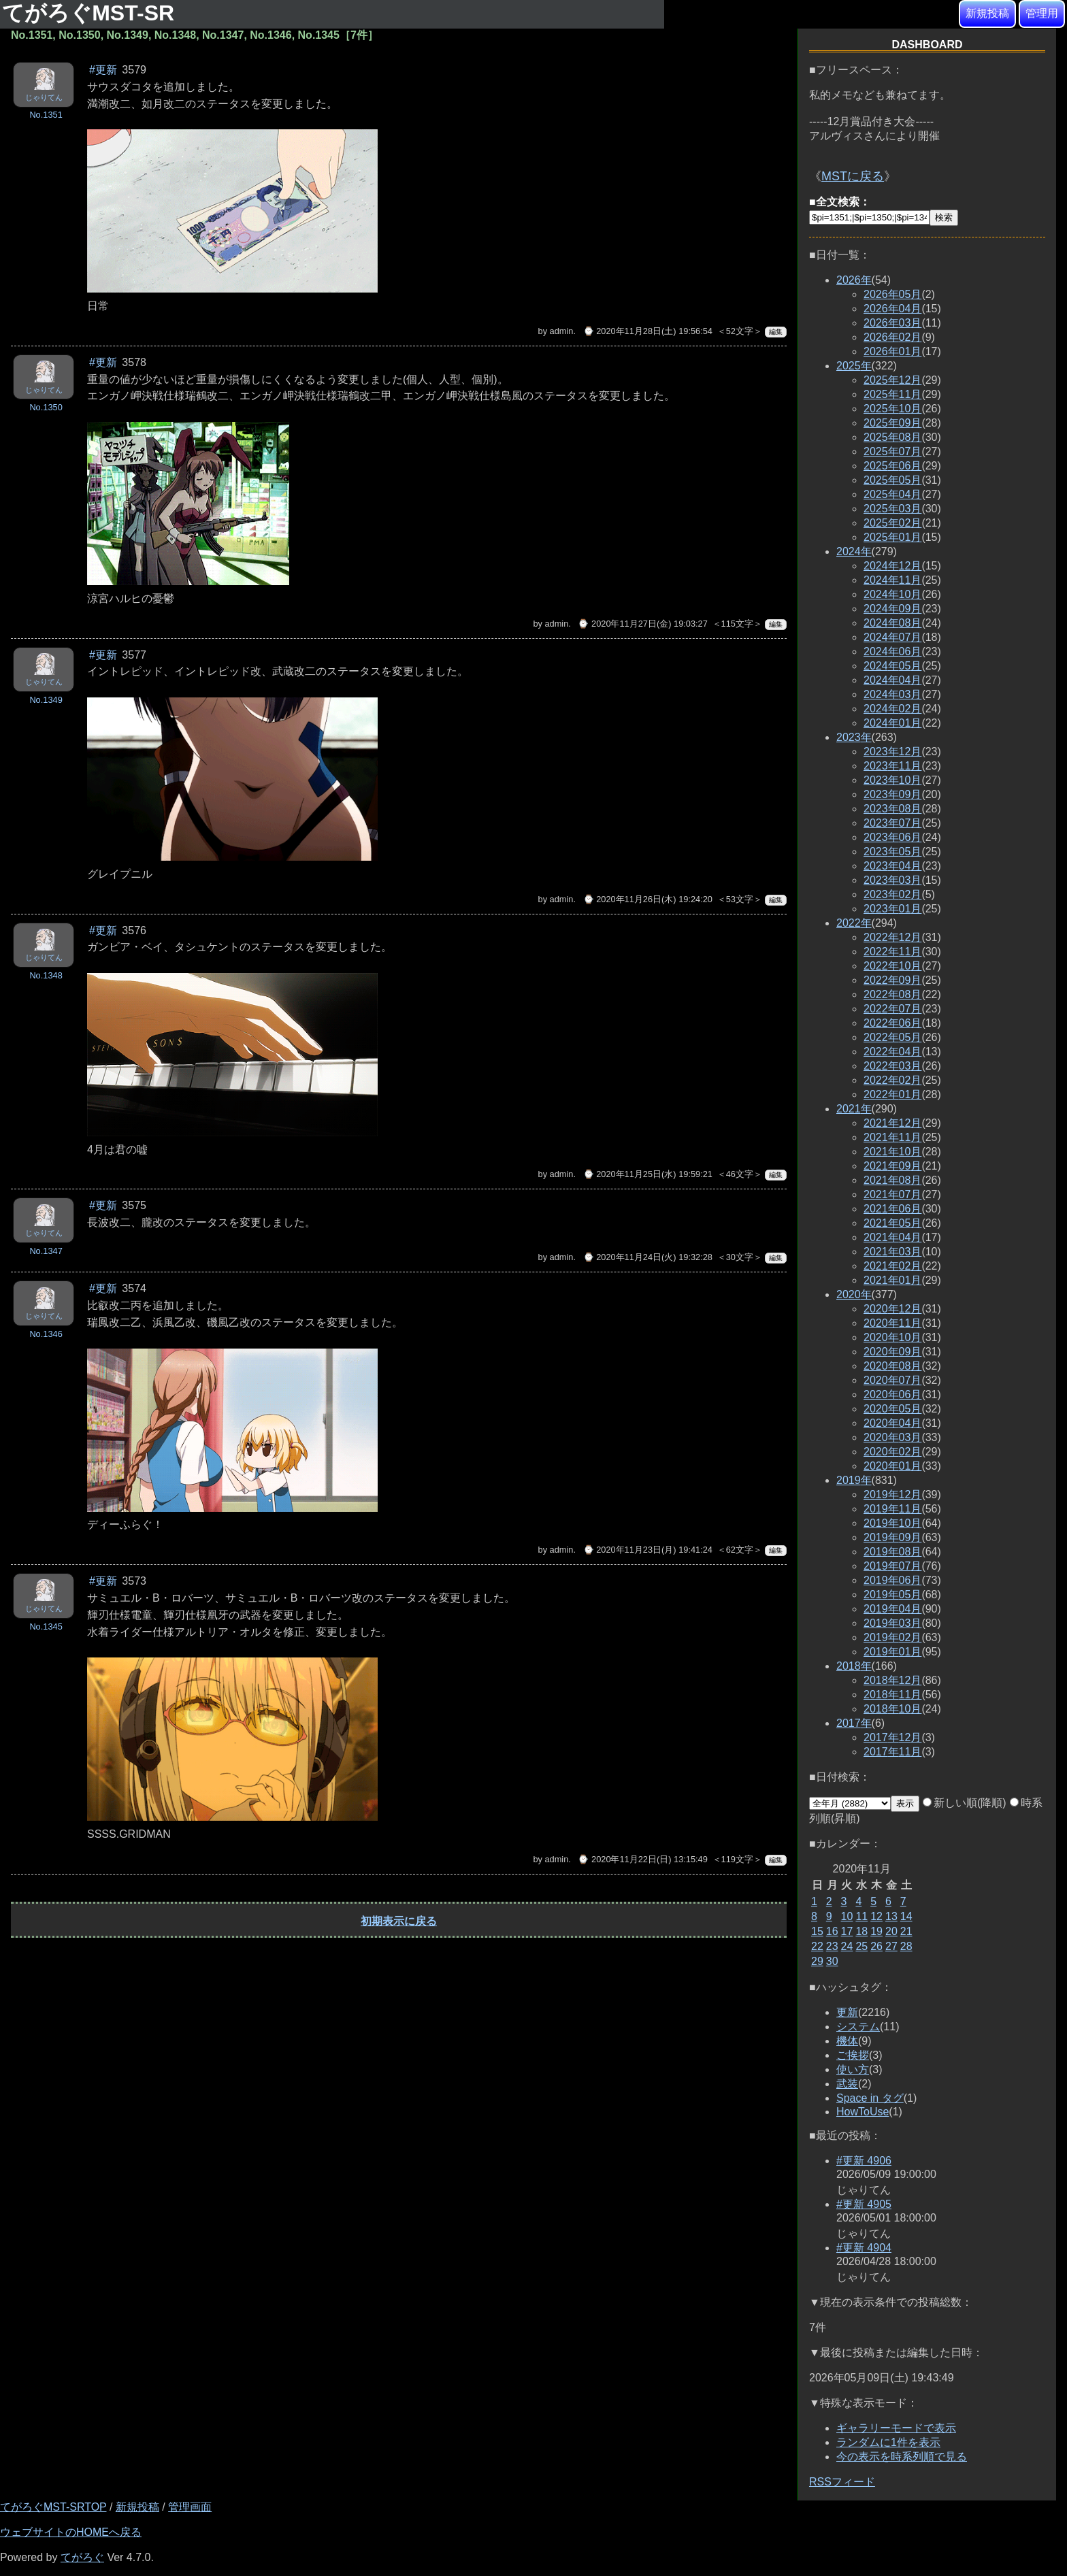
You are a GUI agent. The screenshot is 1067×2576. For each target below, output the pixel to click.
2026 (854, 280)
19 (876, 1931)
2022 (854, 923)
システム (858, 2026)
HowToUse (862, 2111)
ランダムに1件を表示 (888, 2442)
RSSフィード (842, 2482)
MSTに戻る (852, 176)
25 (861, 1946)
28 (906, 1946)
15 (817, 1931)
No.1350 (45, 407)
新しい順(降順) (964, 1803)
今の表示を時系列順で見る (901, 2456)
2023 (854, 737)
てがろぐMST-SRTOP (53, 2507)
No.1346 (45, 1334)
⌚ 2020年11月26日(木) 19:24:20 (647, 899)
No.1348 (45, 975)
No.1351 (45, 115)
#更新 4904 (863, 2247)
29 (817, 1961)
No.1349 (45, 700)
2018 (854, 1666)
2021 (854, 1108)
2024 (854, 551)
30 (832, 1961)
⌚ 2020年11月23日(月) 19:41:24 (647, 1550)
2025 (854, 365)
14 (906, 1916)
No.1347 (45, 1251)
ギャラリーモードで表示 (896, 2428)
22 (817, 1946)
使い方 (852, 2069)
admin (562, 331)
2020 (854, 1294)
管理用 (1041, 13)
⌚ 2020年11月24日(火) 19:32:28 (647, 1257)
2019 (854, 1480)
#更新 (103, 70)
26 (876, 1946)
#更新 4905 (863, 2204)
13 (891, 1916)
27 (891, 1946)
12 (876, 1916)
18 (861, 1931)
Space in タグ (870, 2098)
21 (906, 1931)
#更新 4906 (863, 2160)
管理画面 (190, 2507)
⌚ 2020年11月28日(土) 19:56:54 (647, 331)
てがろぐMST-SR (91, 13)
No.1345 (45, 1626)
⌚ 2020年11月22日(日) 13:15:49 (642, 1859)
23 (832, 1946)
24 (847, 1946)
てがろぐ (82, 2557)
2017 (854, 1723)
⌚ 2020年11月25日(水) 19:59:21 (647, 1174)
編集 (776, 331)
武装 (847, 2084)
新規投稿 (987, 13)
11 (861, 1916)
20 (891, 1931)
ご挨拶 (852, 2055)
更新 (847, 2012)
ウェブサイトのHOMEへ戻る (71, 2532)
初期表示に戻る (399, 1921)
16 (832, 1931)
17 (847, 1931)
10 (847, 1916)
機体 (847, 2041)
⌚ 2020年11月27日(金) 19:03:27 (642, 623)
